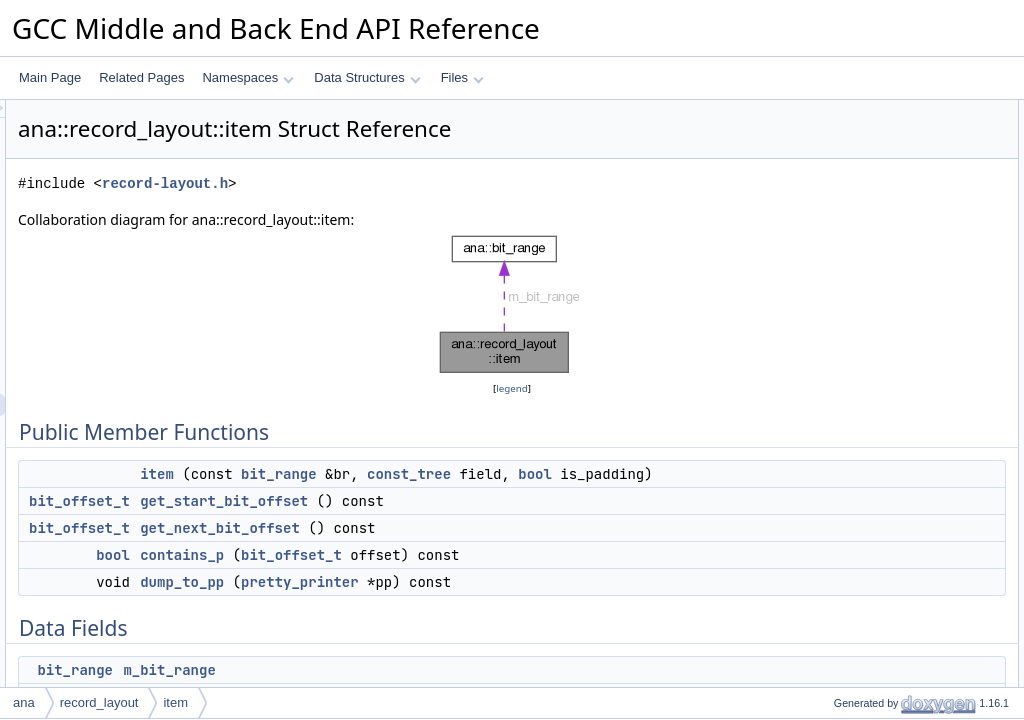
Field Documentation (856, 485)
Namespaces (247, 77)
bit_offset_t (329, 523)
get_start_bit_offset (474, 523)
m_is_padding (854, 309)
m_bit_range (850, 265)
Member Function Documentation (889, 375)
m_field (836, 287)
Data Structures (367, 77)
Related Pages (141, 77)
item (407, 474)
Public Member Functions (868, 111)
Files (462, 77)
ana (24, 702)
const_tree (659, 474)
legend (515, 388)
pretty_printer (550, 604)
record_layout (99, 702)
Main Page (50, 77)
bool (466, 496)
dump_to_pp (432, 604)
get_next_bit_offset (470, 550)
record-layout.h (415, 183)
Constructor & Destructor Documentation (909, 331)
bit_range (529, 474)
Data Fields (831, 243)
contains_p (432, 577)
